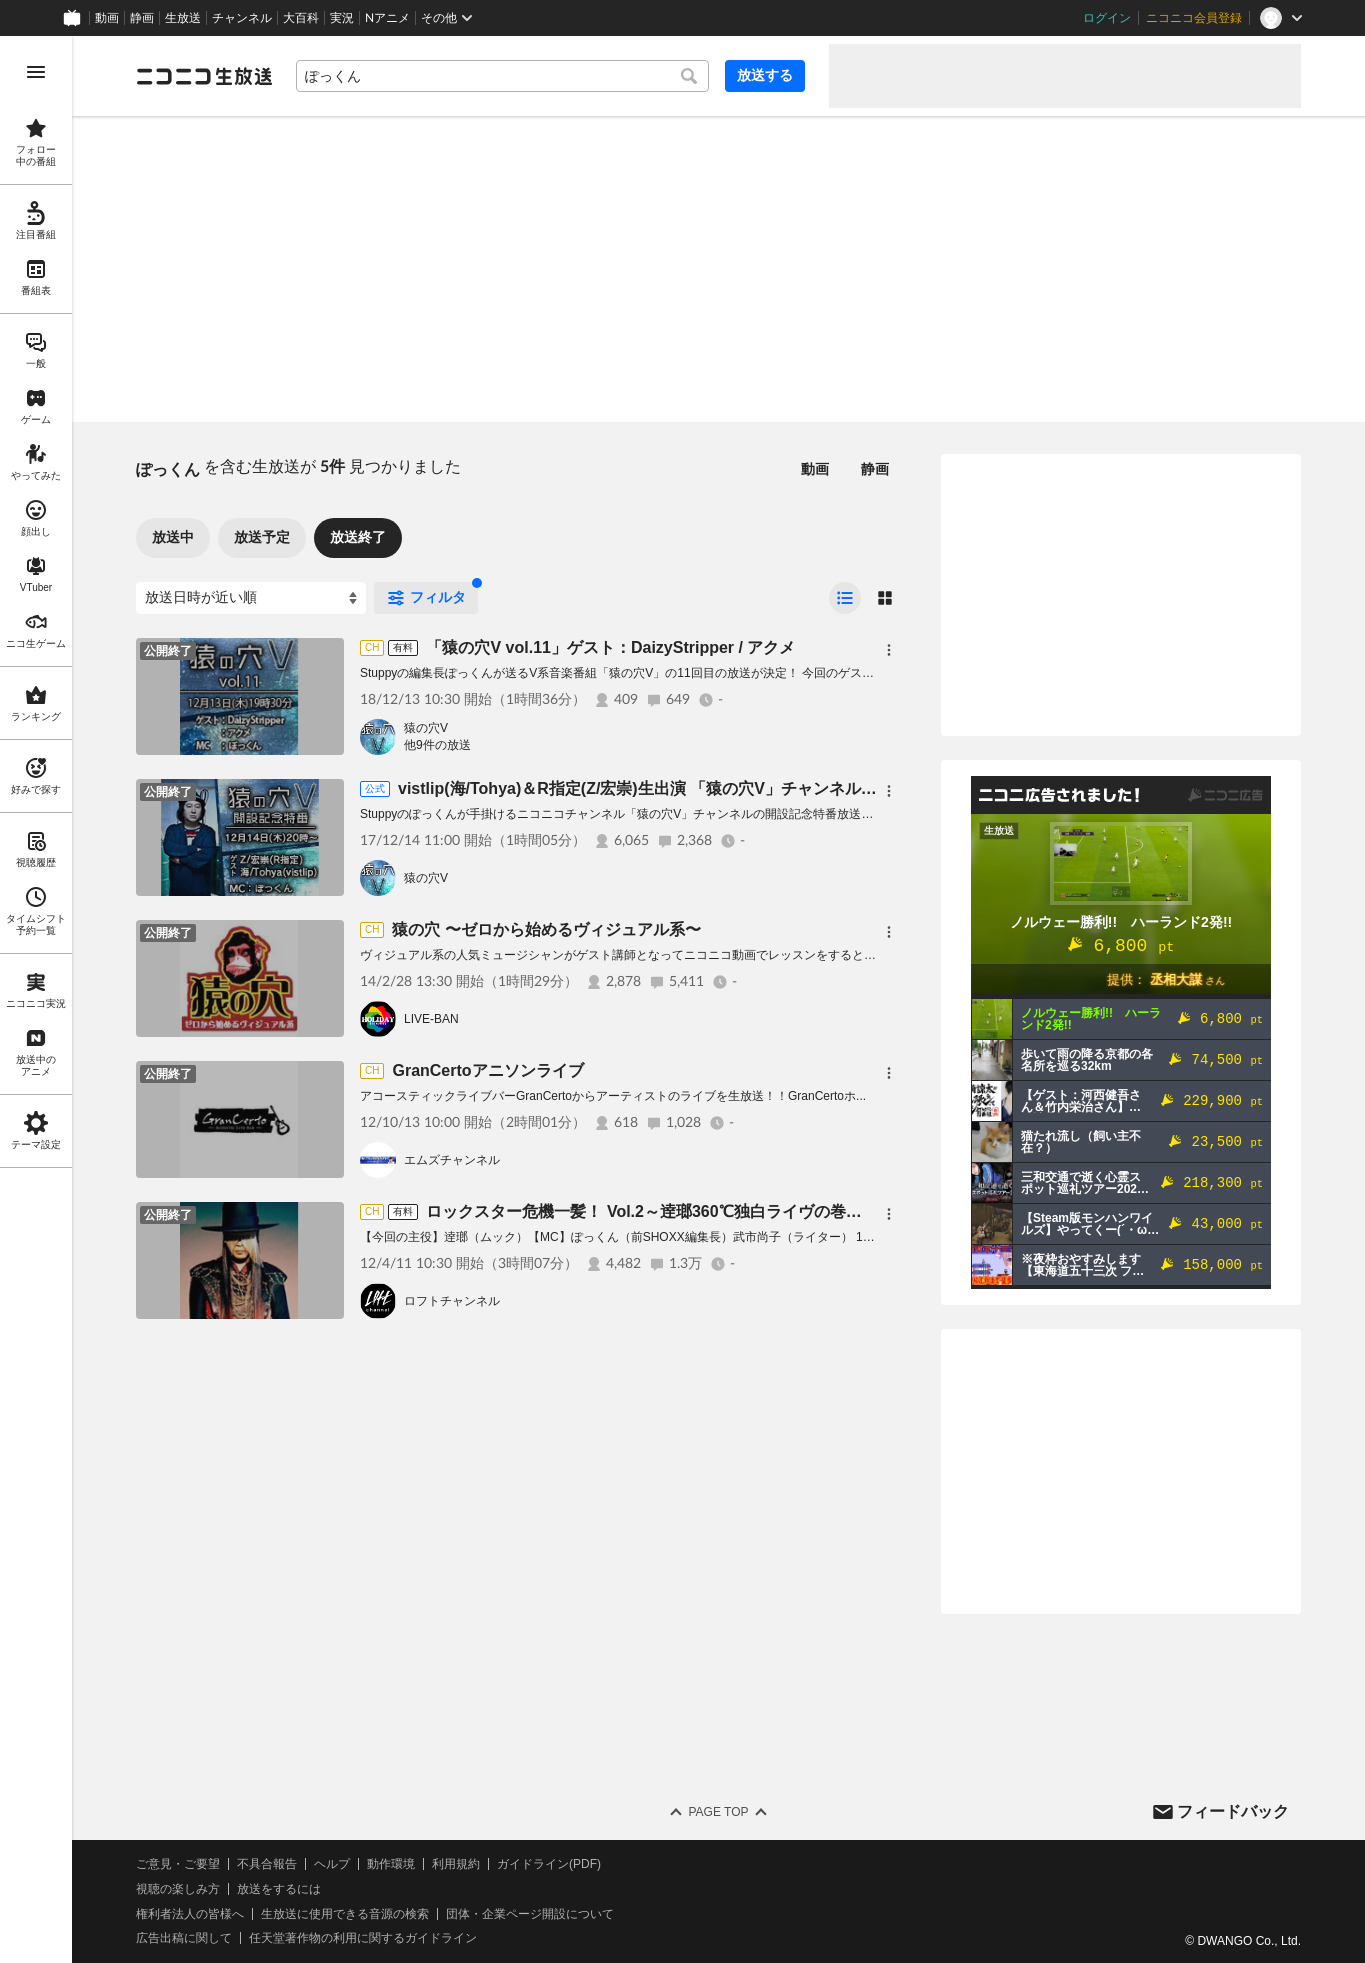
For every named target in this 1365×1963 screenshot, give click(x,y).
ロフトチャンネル (452, 1301)
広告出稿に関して (184, 1938)
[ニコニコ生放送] (204, 76)
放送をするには (279, 1889)
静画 (142, 18)
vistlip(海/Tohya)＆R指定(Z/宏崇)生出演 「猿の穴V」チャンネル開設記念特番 (677, 788)
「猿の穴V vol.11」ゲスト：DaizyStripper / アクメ (610, 647)
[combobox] (502, 76)
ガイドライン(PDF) (549, 1864)
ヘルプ (332, 1864)
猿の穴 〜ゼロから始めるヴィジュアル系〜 (546, 929)
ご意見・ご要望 (178, 1864)
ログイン (1107, 18)
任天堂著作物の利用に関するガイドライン (363, 1938)
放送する (765, 75)
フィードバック (1233, 1811)
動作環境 (391, 1864)
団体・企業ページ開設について (530, 1914)
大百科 (301, 18)
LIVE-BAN (431, 1019)
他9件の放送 (437, 745)
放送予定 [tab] (262, 537)
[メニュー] (889, 650)
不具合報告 (267, 1864)
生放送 (183, 18)
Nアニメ (387, 18)
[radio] (845, 598)
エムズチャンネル (452, 1160)
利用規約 (456, 1864)
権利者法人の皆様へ (190, 1914)
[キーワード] (502, 76)
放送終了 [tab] (358, 537)
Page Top (718, 1812)
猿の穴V (426, 728)
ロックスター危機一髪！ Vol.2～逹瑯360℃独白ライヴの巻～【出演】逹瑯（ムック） (731, 1211)
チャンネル (242, 18)
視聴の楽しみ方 (178, 1889)
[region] (36, 999)
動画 (107, 18)
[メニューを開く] (36, 72)
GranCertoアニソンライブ (487, 1070)
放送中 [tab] (173, 537)
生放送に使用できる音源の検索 (345, 1914)
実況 (342, 18)
